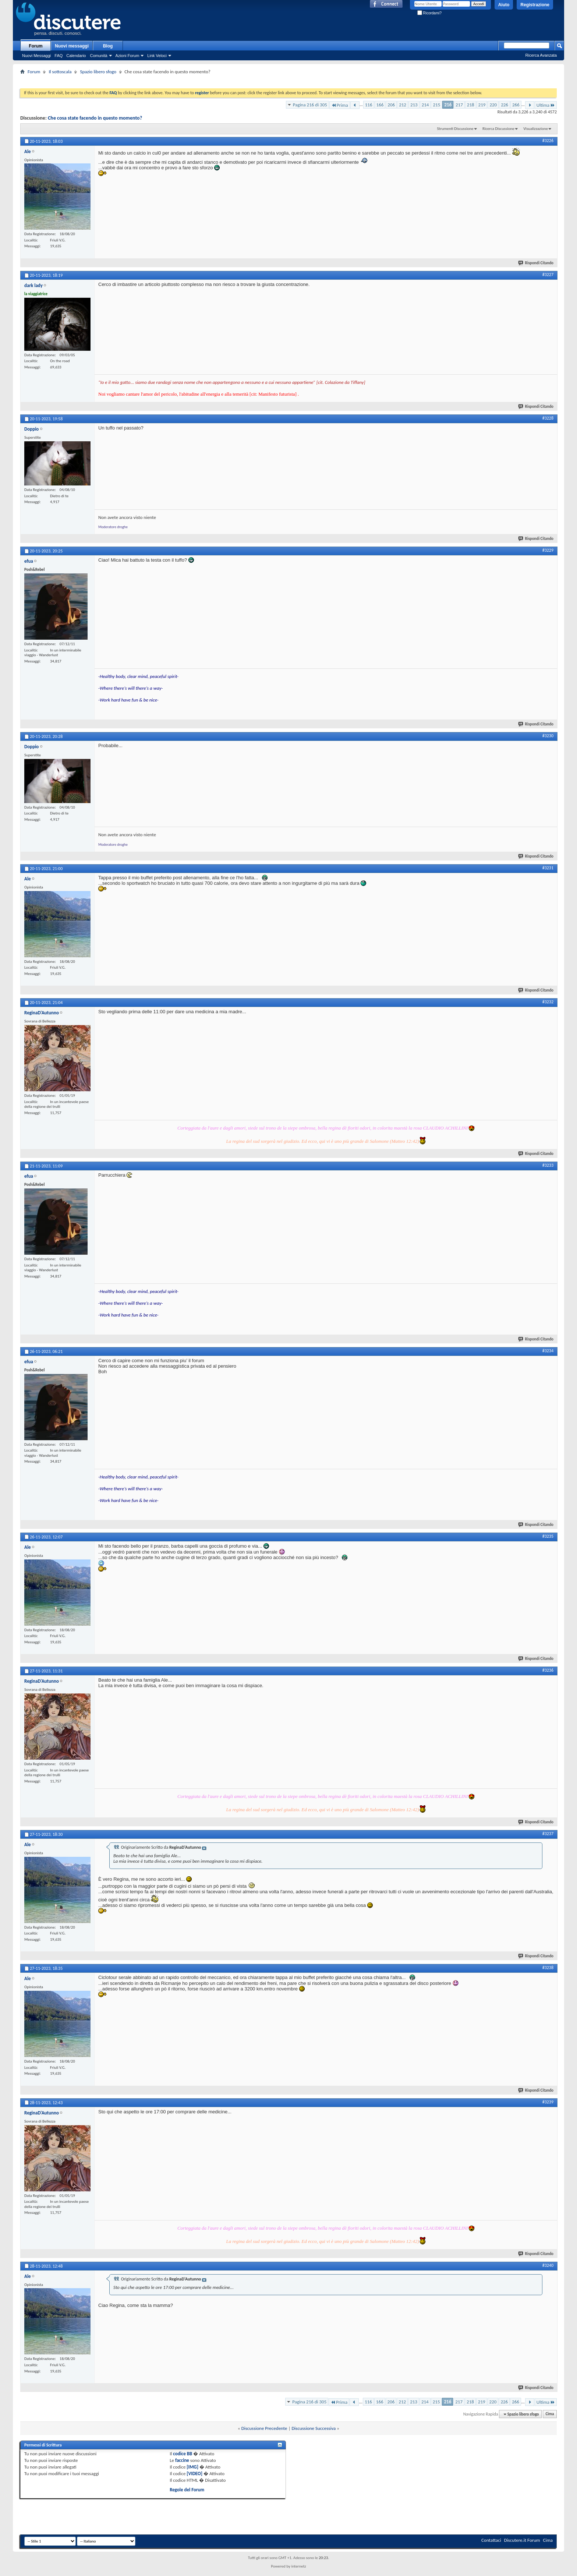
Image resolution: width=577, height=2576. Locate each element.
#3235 (547, 1536)
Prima (339, 105)
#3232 (547, 1001)
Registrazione (534, 4)
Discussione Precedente (264, 2428)
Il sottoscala (60, 71)
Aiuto (504, 4)
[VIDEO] (194, 2473)
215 (436, 104)
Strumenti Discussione (455, 128)
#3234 (547, 1350)
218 (470, 104)
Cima (549, 2414)
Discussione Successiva (313, 2428)
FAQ (58, 55)
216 (448, 104)
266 (516, 104)
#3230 (547, 735)
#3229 (547, 550)
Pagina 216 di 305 (310, 104)
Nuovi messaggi (72, 46)
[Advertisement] (288, 79)
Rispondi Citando (536, 263)
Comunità (98, 55)
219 (482, 104)
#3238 (547, 1967)
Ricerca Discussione (498, 128)
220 (493, 104)
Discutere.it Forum (522, 2540)
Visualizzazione (535, 128)
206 (391, 104)
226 (504, 104)
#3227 (547, 274)
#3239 (547, 2102)
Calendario (76, 55)
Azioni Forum (127, 55)
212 (402, 104)
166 (380, 104)
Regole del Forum (187, 2489)
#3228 (547, 418)
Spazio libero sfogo (98, 71)
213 (414, 104)
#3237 (547, 1833)
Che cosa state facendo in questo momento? (95, 118)
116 (368, 104)
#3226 (547, 140)
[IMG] (192, 2467)
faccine (182, 2460)
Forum (35, 46)
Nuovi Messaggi (36, 55)
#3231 (547, 867)
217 (459, 104)
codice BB (182, 2453)
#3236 (547, 1670)
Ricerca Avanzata (541, 55)
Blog (108, 46)
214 (425, 104)
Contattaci (491, 2540)
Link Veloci (157, 55)
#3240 (547, 2265)
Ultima (546, 105)
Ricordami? (429, 13)
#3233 (547, 1165)
